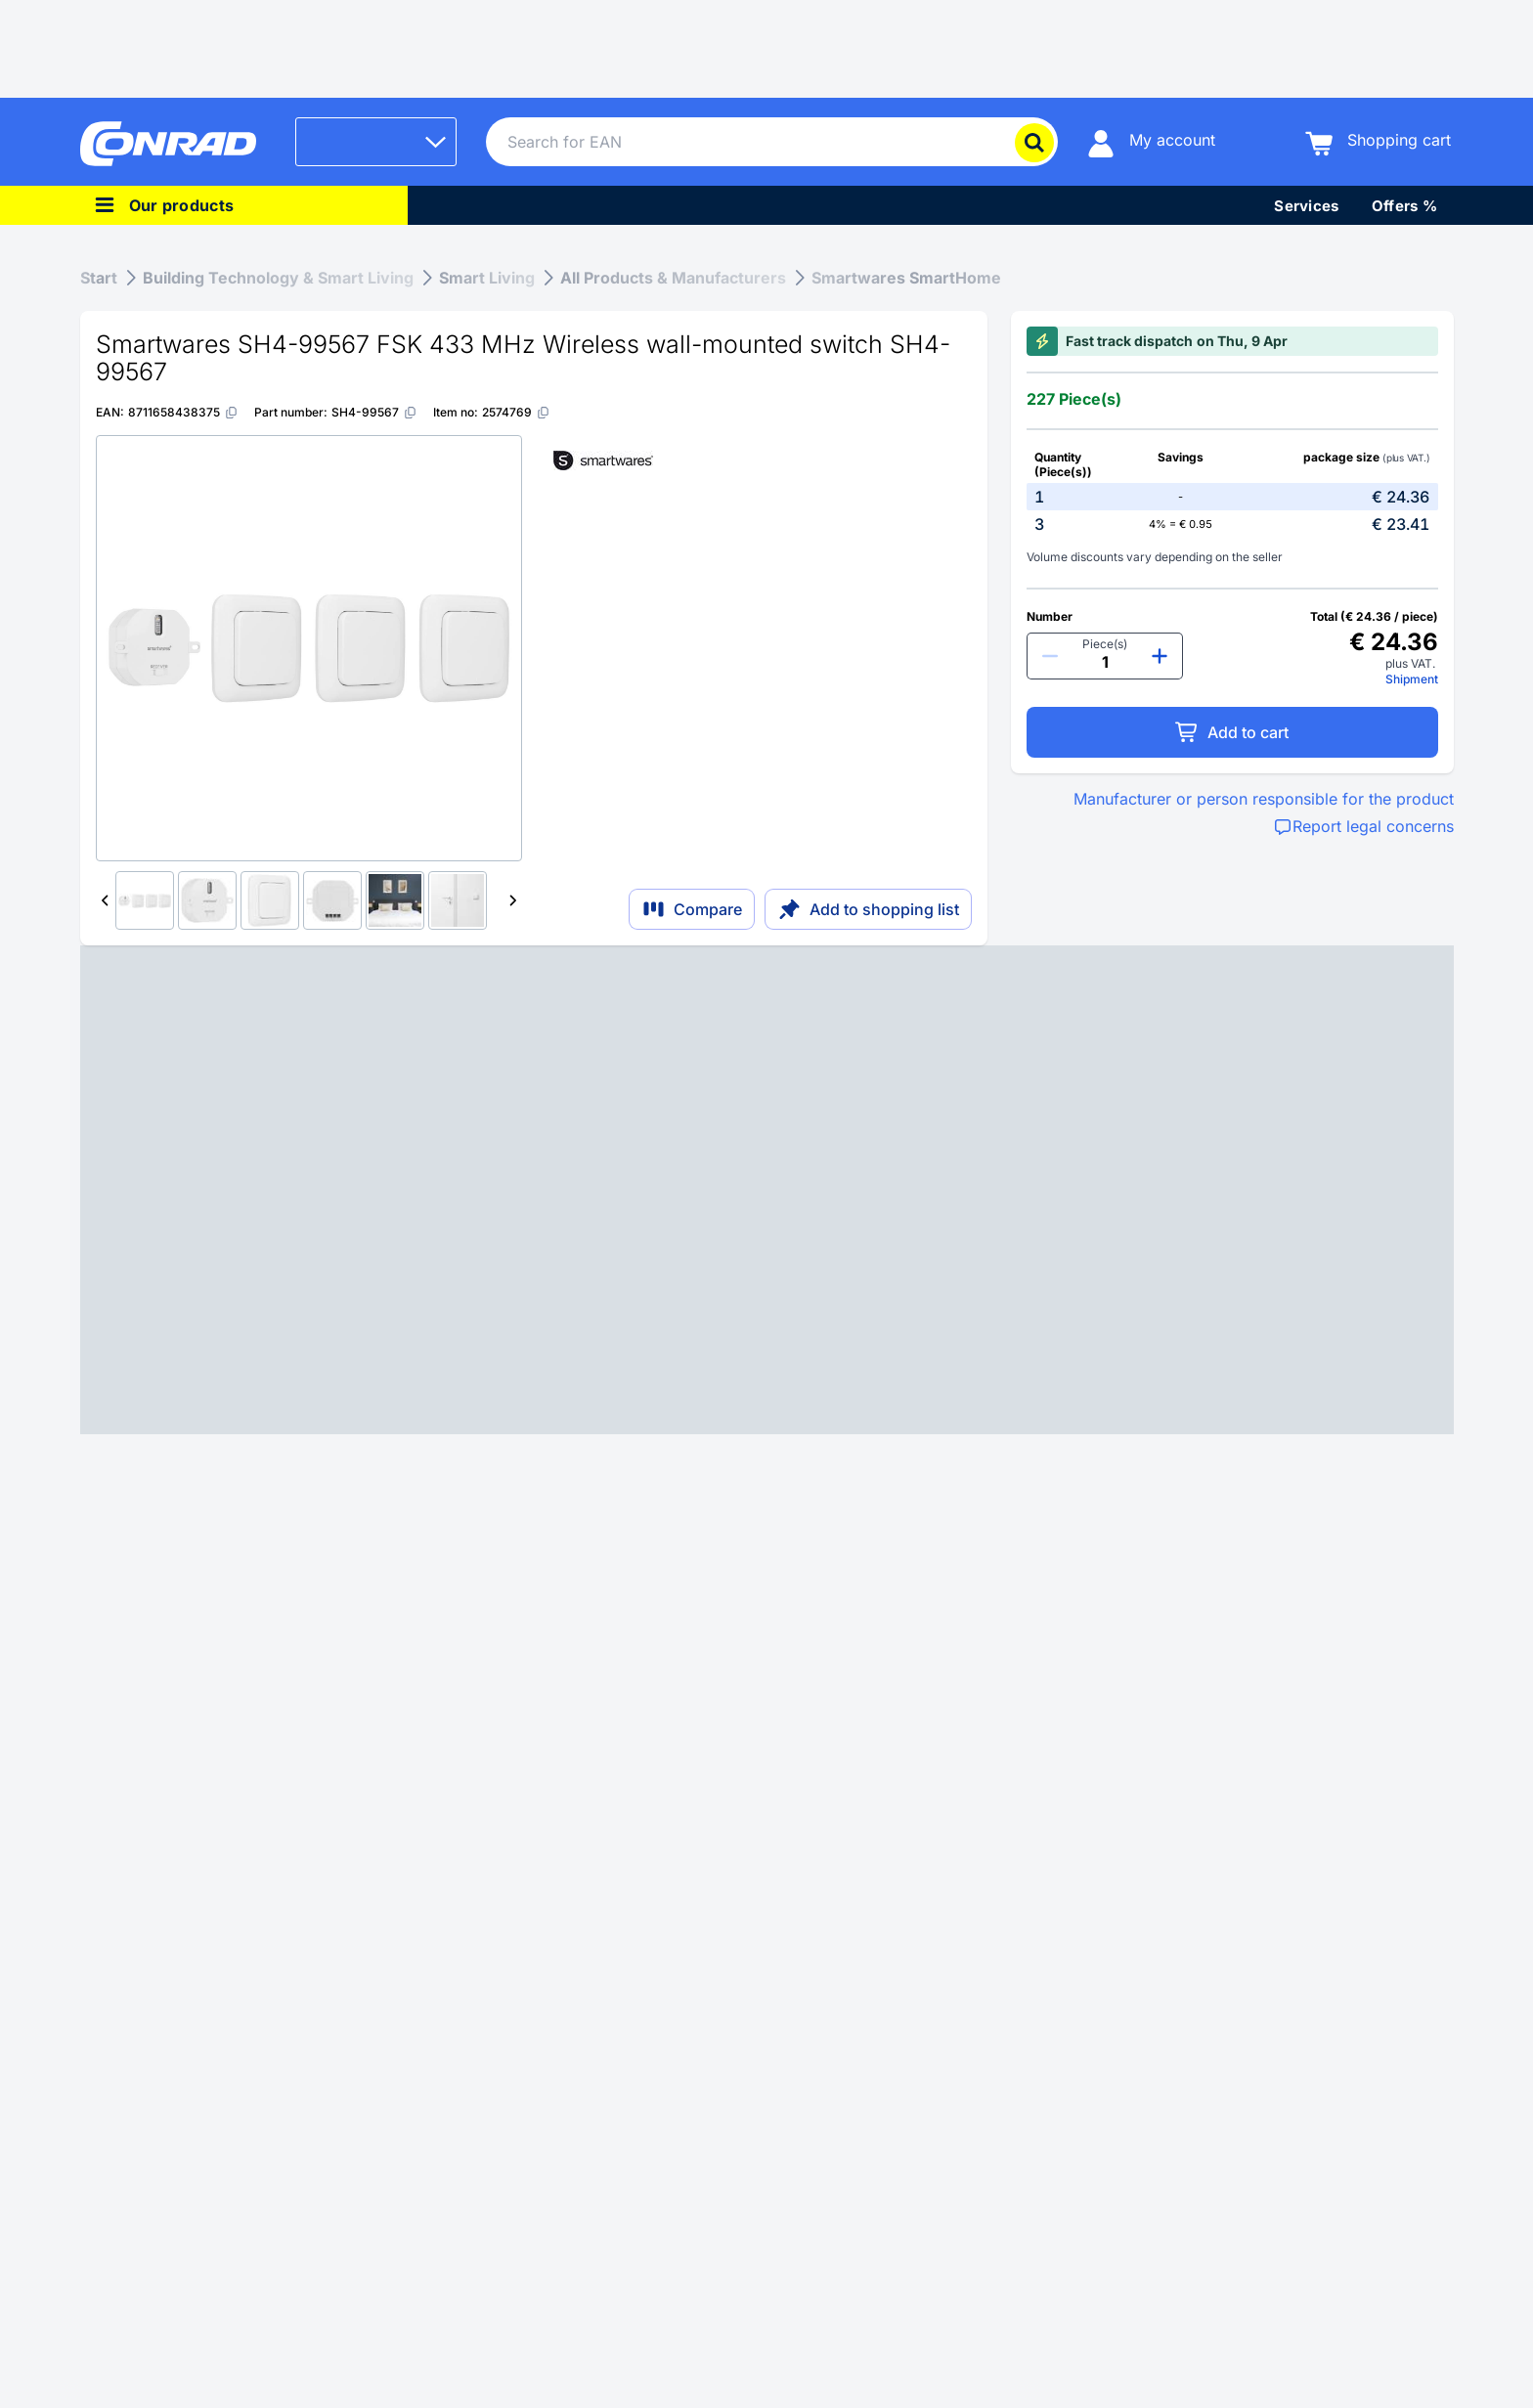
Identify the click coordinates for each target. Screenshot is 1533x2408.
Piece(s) (1104, 643)
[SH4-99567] (374, 412)
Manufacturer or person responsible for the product (1263, 799)
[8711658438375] (183, 412)
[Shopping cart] (1378, 142)
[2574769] (516, 412)
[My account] (1151, 142)
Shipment (1411, 679)
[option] (1232, 496)
